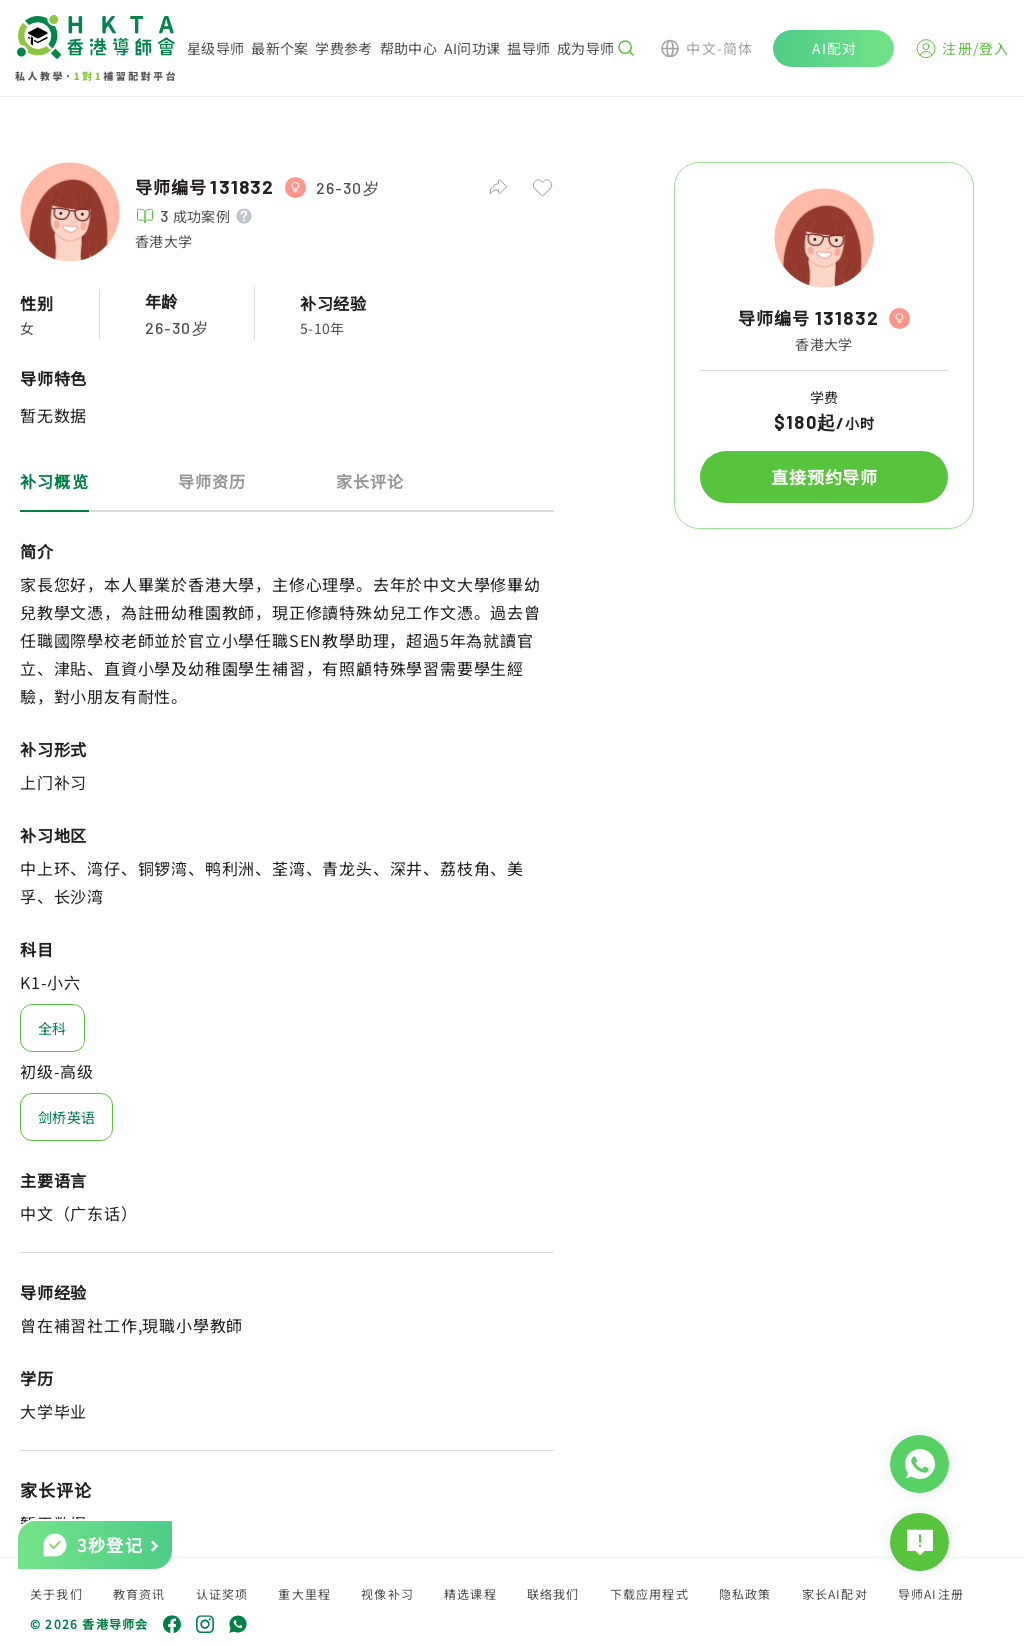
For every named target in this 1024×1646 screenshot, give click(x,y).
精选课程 (470, 1593)
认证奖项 (222, 1593)
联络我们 (553, 1593)
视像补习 (387, 1593)
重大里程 (304, 1593)
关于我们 (56, 1593)
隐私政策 (745, 1593)
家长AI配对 (835, 1593)
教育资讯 (139, 1593)
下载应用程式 (649, 1593)
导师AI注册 (931, 1593)
